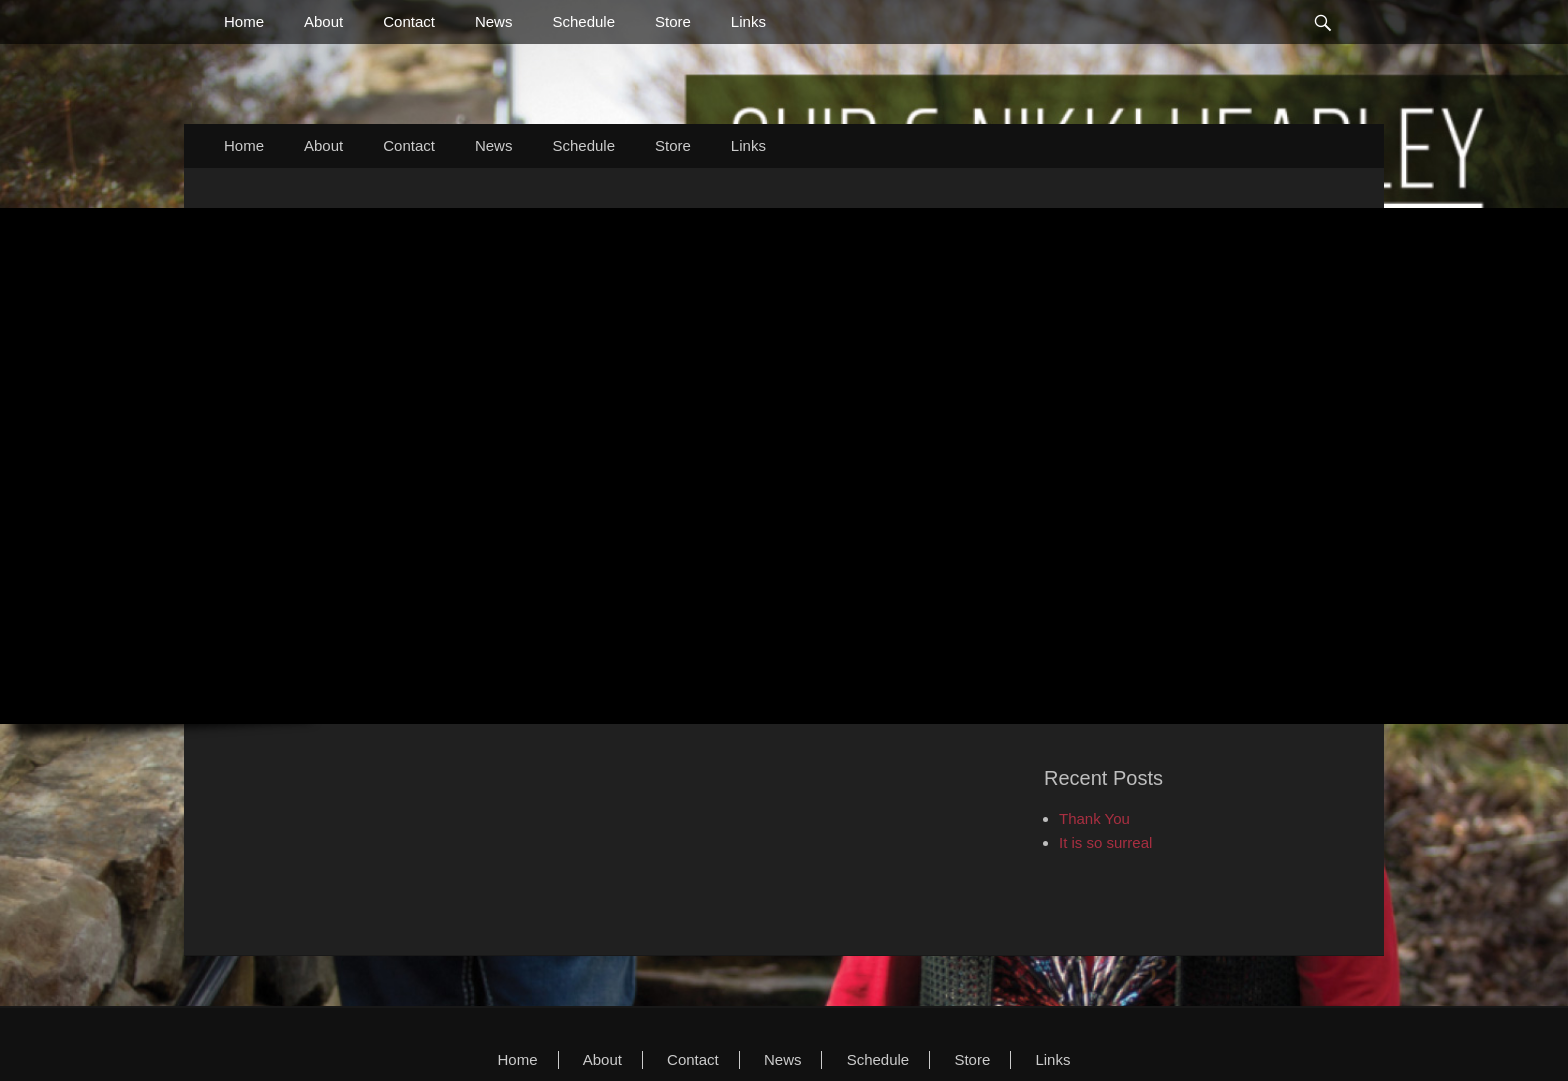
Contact (409, 21)
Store (673, 21)
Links (748, 21)
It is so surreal (1105, 842)
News (494, 21)
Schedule (583, 21)
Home (244, 21)
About (323, 21)
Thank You (1094, 818)
